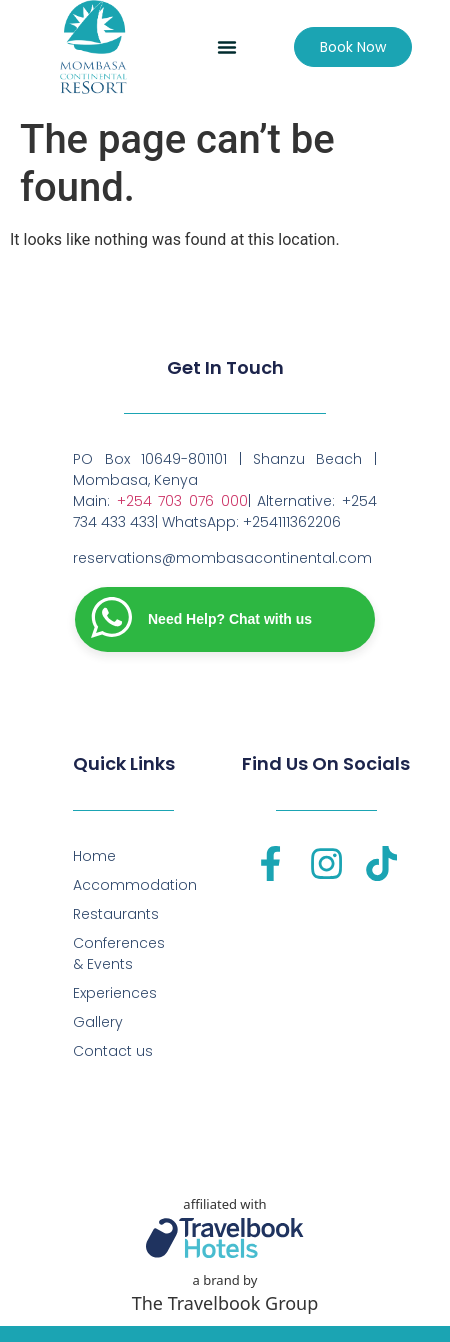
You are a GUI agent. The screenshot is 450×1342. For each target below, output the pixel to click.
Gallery (98, 1022)
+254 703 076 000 (182, 501)
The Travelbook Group (225, 1303)
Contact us (113, 1051)
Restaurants (116, 914)
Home (94, 856)
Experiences (115, 993)
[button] (227, 47)
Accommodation (124, 885)
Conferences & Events (119, 953)
